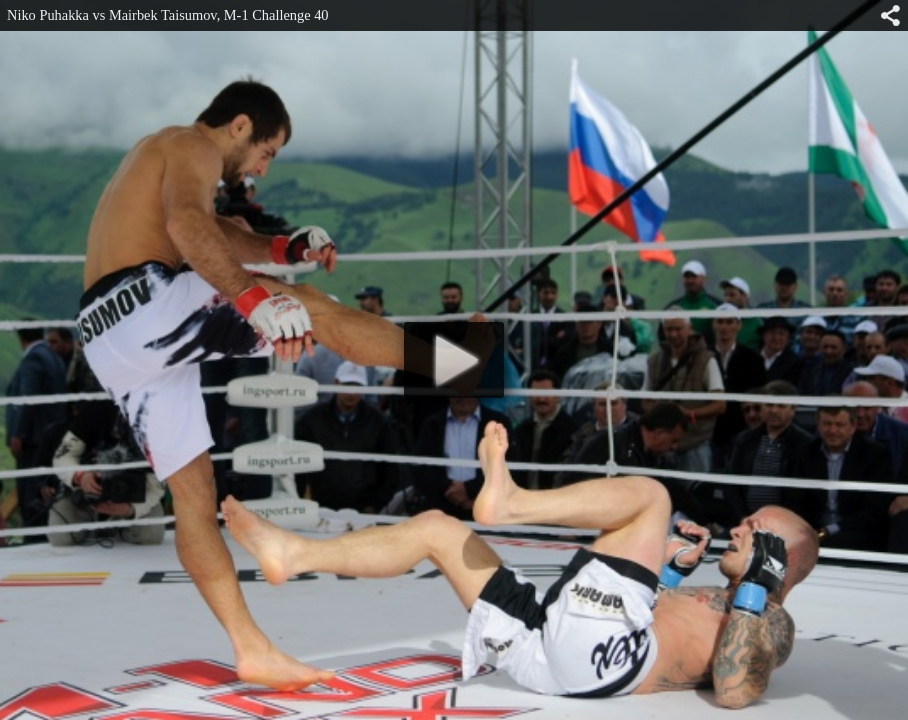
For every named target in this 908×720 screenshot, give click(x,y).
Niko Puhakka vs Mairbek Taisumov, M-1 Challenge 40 (168, 15)
